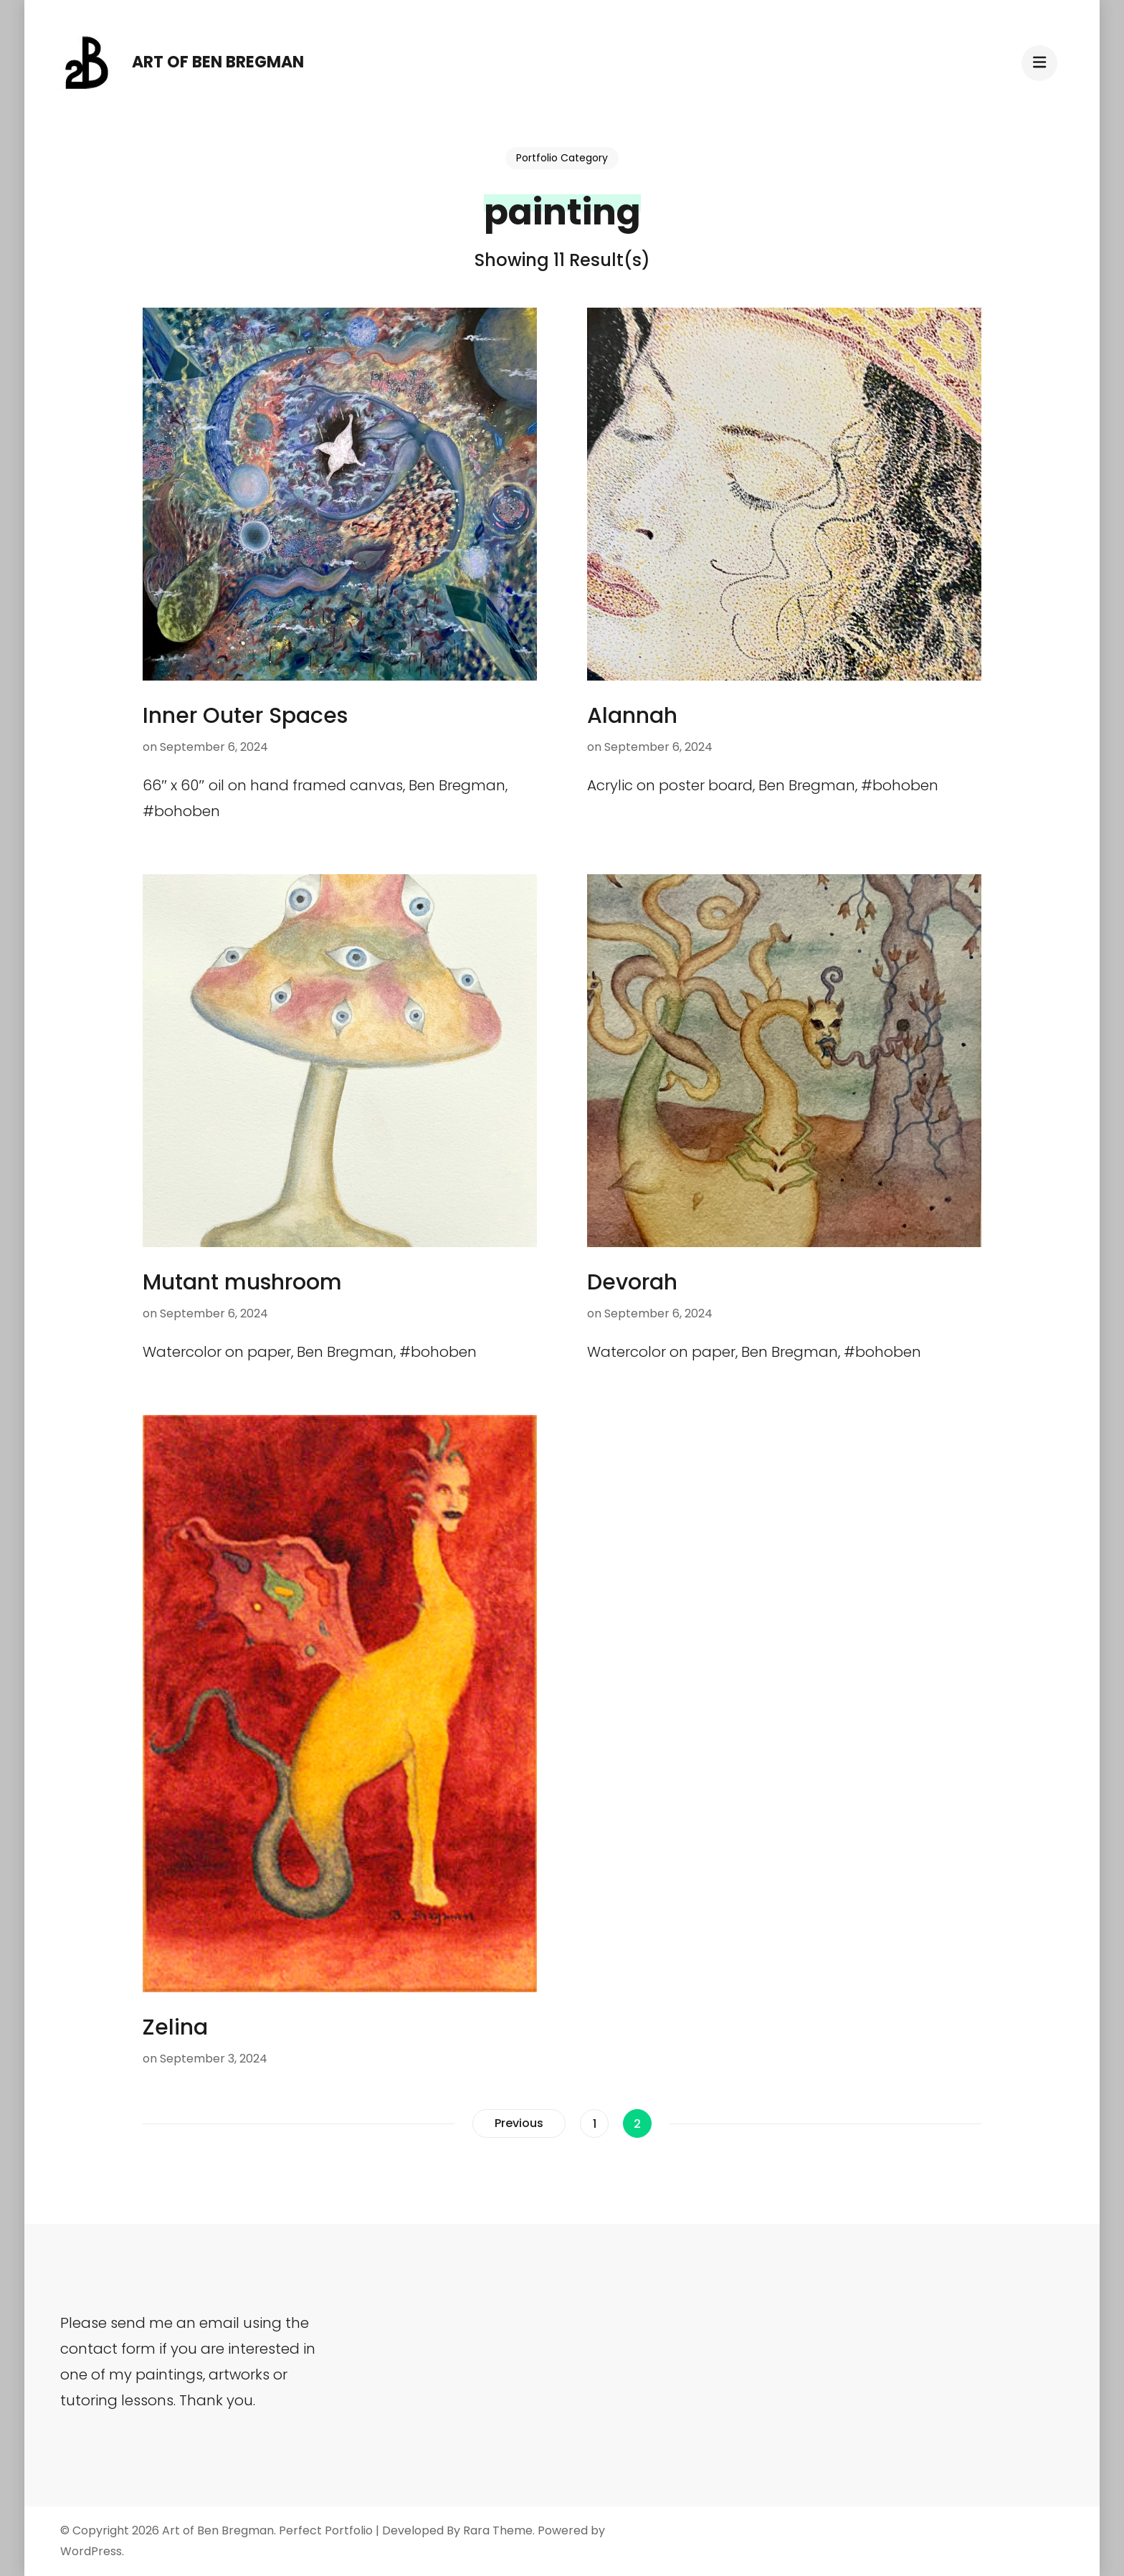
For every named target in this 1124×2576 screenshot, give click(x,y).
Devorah (632, 1282)
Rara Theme (498, 2530)
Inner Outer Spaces (245, 716)
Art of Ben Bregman (218, 62)
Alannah (632, 716)
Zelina (175, 2027)
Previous (519, 2123)
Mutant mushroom (242, 1282)
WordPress (91, 2551)
